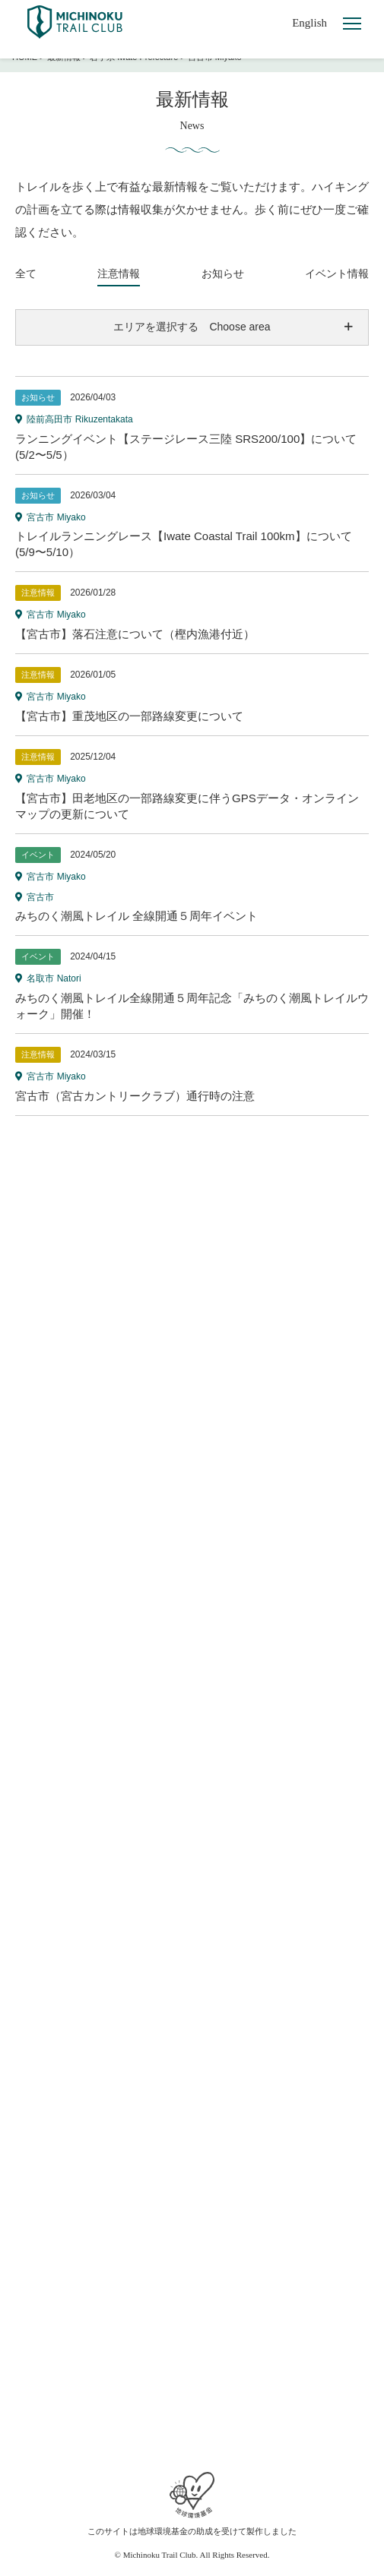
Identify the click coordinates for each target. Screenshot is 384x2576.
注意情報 (118, 273)
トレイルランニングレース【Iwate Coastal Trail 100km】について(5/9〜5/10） (183, 543)
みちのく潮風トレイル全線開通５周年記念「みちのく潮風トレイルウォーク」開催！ (192, 1005)
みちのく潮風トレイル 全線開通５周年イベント (136, 915)
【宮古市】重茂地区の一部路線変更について (129, 716)
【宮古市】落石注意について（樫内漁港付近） (135, 633)
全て (25, 273)
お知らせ (223, 273)
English (309, 23)
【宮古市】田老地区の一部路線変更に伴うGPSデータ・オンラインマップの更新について (187, 806)
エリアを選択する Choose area (191, 327)
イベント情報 (337, 273)
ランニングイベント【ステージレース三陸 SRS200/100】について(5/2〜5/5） (186, 446)
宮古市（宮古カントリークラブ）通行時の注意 (135, 1095)
